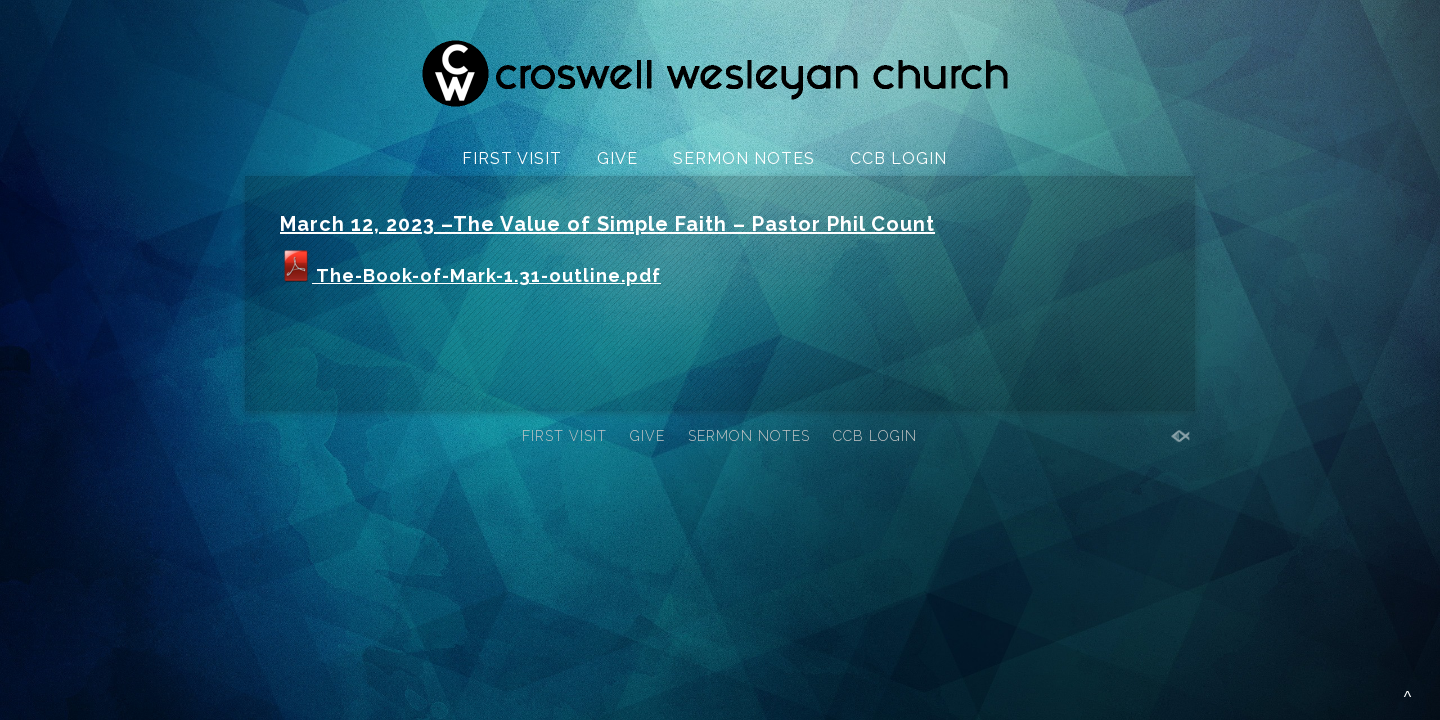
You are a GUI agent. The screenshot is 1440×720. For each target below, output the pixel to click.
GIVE (617, 158)
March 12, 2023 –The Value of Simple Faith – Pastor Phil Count (607, 224)
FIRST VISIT (512, 158)
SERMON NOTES (744, 158)
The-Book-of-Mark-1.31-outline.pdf (470, 275)
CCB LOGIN (898, 158)
